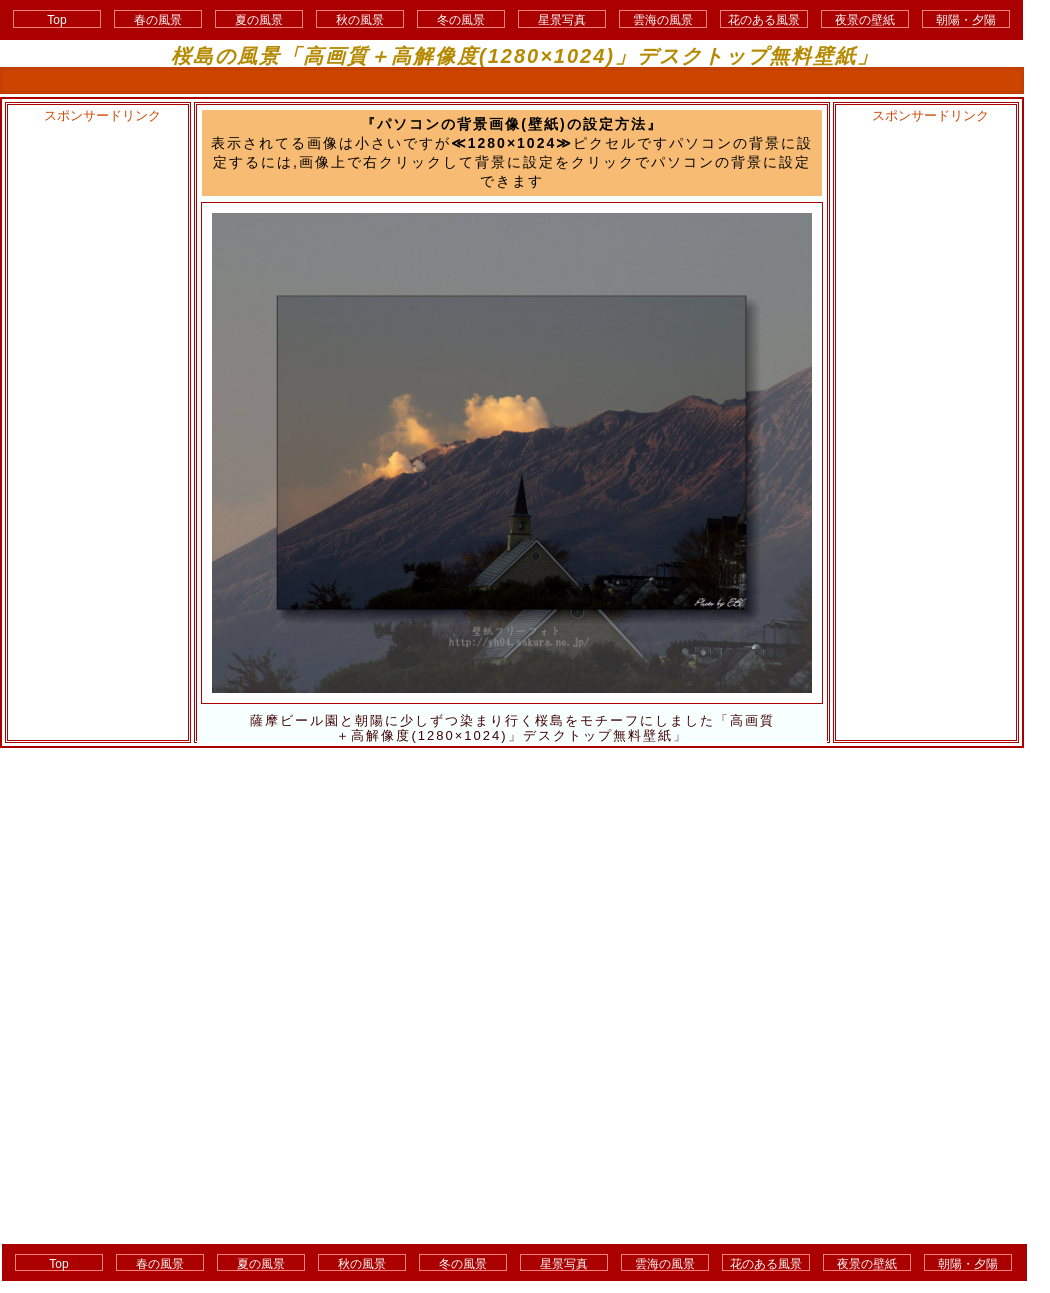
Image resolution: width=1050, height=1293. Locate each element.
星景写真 (562, 20)
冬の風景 (461, 20)
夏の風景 (259, 20)
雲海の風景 (663, 20)
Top (56, 20)
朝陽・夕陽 (966, 20)
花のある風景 (764, 20)
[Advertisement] (97, 426)
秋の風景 (360, 20)
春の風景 (158, 20)
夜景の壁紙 (865, 20)
